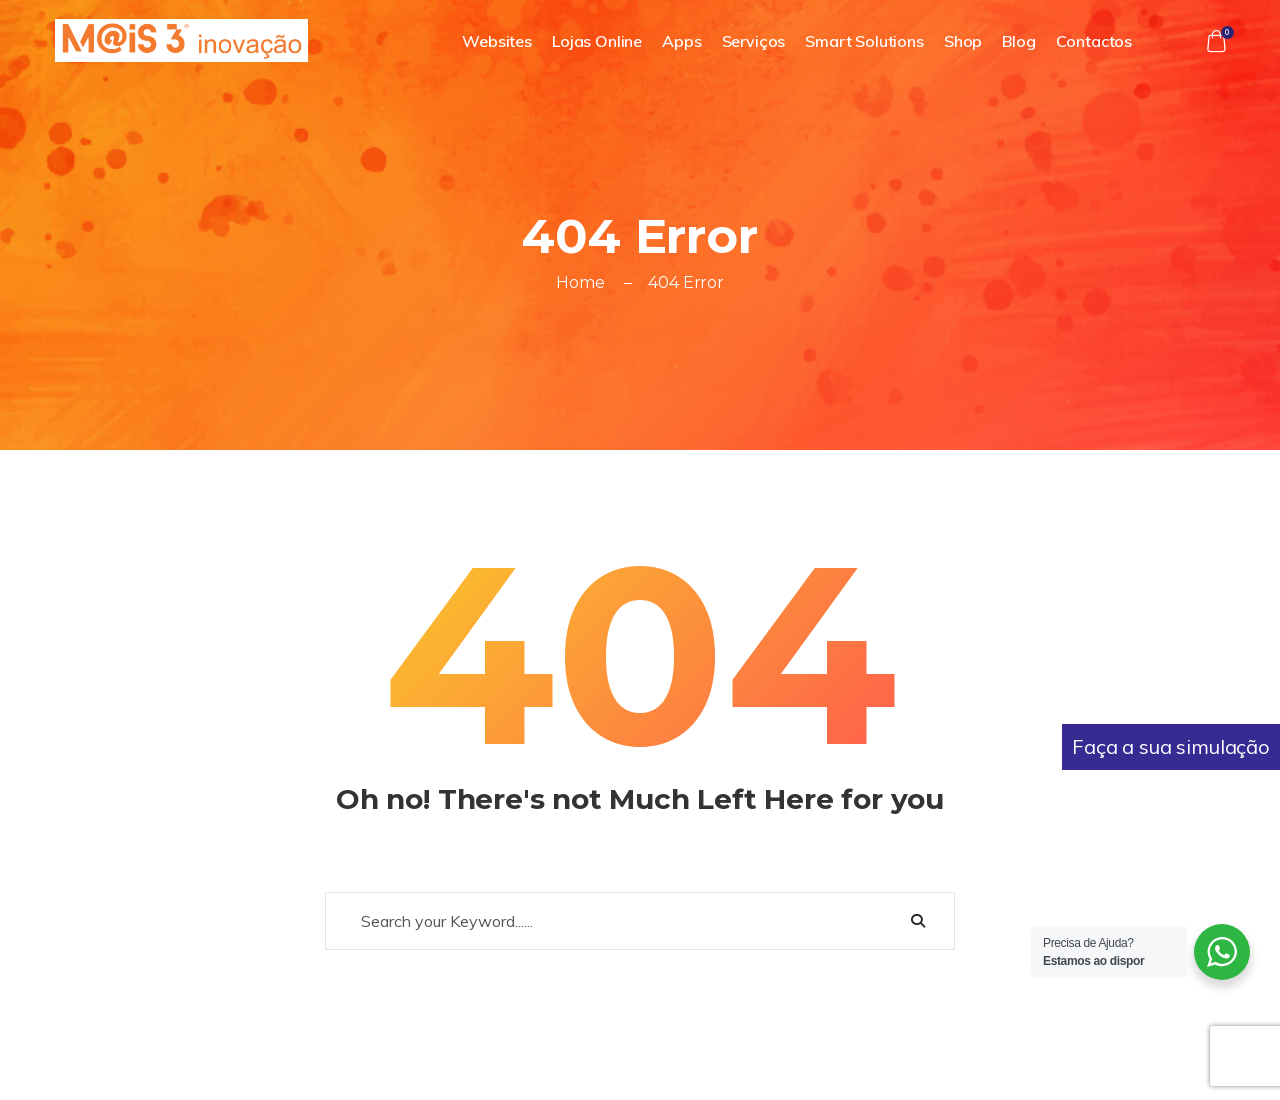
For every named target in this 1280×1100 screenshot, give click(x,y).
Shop (963, 41)
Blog (1018, 41)
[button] (1216, 41)
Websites (497, 41)
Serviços (754, 41)
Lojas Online (597, 41)
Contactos (1094, 41)
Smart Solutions (864, 41)
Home (580, 282)
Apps (681, 41)
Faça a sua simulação (1171, 746)
